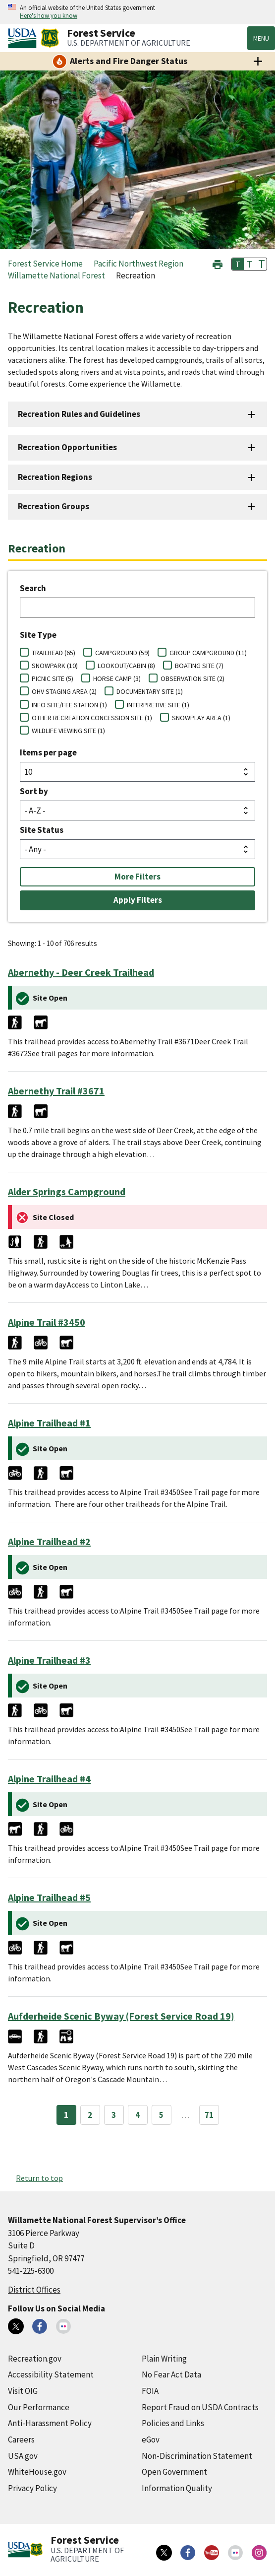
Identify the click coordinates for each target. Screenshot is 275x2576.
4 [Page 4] (137, 2114)
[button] (217, 263)
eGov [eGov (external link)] (151, 2439)
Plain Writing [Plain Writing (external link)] (164, 2358)
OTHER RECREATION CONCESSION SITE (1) (92, 717)
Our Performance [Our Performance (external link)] (38, 2407)
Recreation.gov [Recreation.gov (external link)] (34, 2358)
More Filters (137, 876)
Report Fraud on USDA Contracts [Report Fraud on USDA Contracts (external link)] (200, 2407)
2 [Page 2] (90, 2114)
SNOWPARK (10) (55, 665)
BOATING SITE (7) (199, 665)
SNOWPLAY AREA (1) (201, 717)
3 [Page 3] (113, 2114)
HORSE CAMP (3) (117, 678)
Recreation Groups (53, 506)
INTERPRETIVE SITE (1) (158, 704)
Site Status (41, 829)
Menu (261, 38)
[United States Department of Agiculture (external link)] (24, 38)
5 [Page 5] (161, 2114)
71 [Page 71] (209, 2114)
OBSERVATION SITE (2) (192, 678)
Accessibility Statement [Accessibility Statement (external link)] (51, 2374)
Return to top (39, 2178)
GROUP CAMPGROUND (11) (208, 652)
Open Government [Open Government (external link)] (174, 2471)
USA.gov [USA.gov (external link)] (23, 2455)
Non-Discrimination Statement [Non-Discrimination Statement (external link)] (197, 2455)
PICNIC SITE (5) (52, 678)
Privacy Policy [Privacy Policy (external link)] (32, 2488)
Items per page (48, 752)
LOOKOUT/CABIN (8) (126, 665)
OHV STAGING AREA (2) (64, 691)
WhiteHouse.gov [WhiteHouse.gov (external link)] (37, 2471)
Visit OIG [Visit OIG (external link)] (23, 2390)
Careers (21, 2439)
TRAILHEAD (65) (53, 652)
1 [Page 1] (66, 2114)
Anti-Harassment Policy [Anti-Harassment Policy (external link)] (50, 2423)
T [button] (237, 264)
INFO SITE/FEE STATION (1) (69, 704)
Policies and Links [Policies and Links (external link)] (173, 2423)
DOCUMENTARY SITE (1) (149, 691)
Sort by (34, 791)
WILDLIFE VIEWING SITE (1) (68, 730)
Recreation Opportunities (67, 447)
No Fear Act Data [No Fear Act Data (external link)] (171, 2374)
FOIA (150, 2390)
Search (33, 588)
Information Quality (177, 2488)
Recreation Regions (55, 477)
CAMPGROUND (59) (122, 652)
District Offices (34, 2289)
